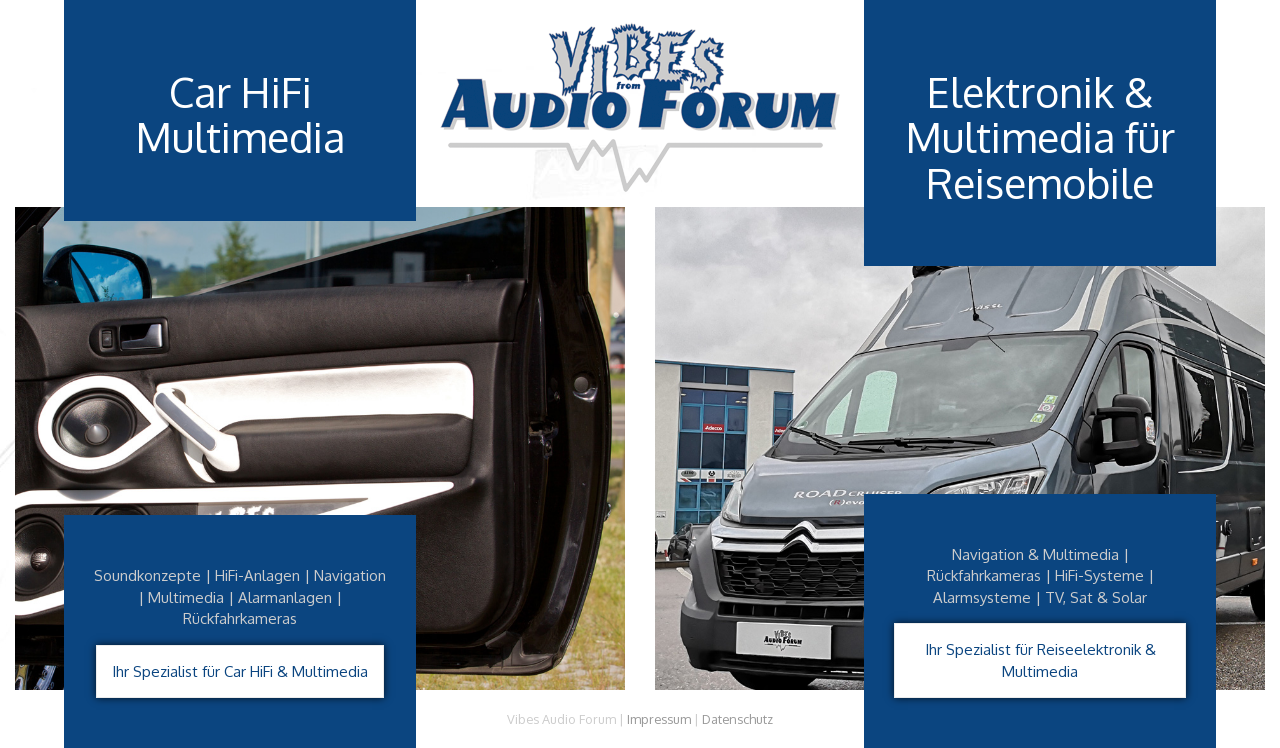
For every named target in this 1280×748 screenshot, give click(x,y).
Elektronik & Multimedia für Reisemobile (1040, 138)
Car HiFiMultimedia (240, 115)
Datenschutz (737, 719)
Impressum (659, 719)
